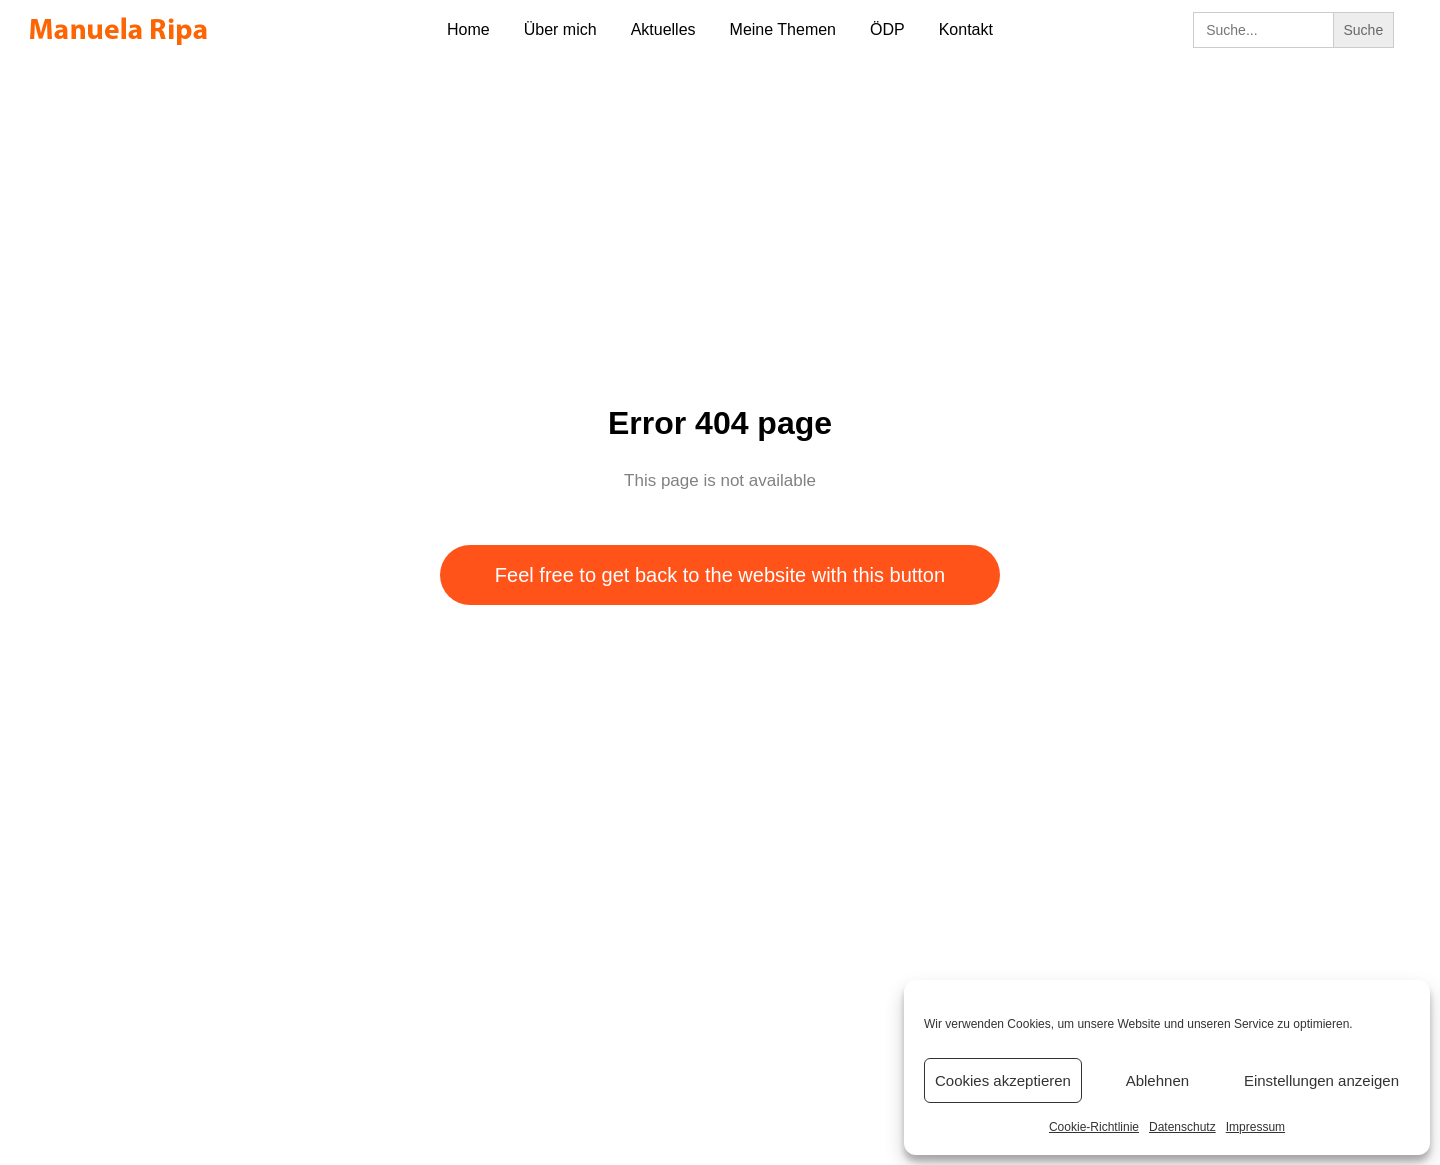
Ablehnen (1157, 1080)
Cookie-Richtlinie (1094, 1127)
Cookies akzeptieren (1003, 1080)
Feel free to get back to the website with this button (720, 575)
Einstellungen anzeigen (1321, 1080)
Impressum (1255, 1127)
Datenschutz (1182, 1127)
